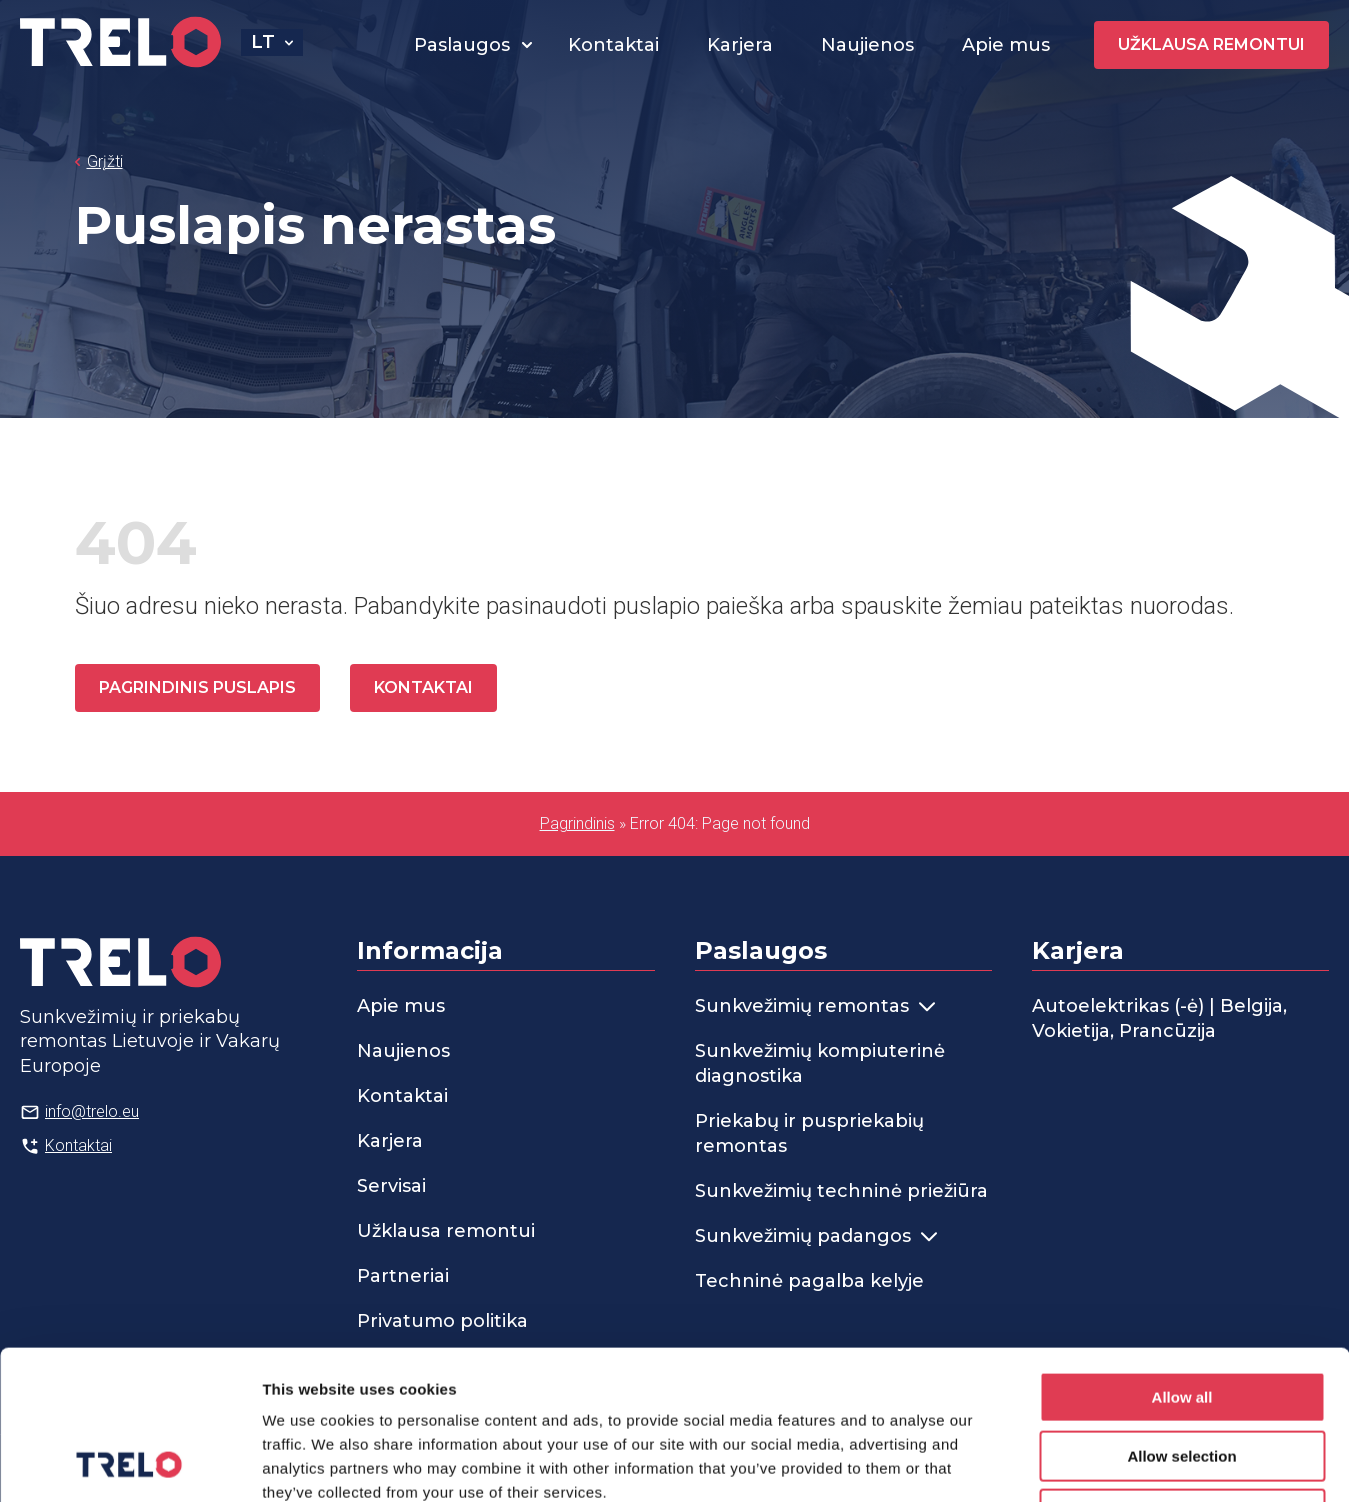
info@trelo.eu (92, 1111)
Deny (1182, 1374)
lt (263, 42)
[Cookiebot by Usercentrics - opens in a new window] (129, 1463)
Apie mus (1006, 45)
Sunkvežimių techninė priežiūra (841, 1191)
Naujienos (867, 45)
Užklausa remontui (1211, 44)
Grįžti (105, 161)
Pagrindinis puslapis (197, 687)
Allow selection (1181, 1316)
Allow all (1182, 1257)
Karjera (740, 45)
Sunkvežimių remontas (815, 1006)
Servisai (391, 1186)
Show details (1049, 1462)
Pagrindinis (577, 823)
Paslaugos (462, 45)
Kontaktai (613, 45)
